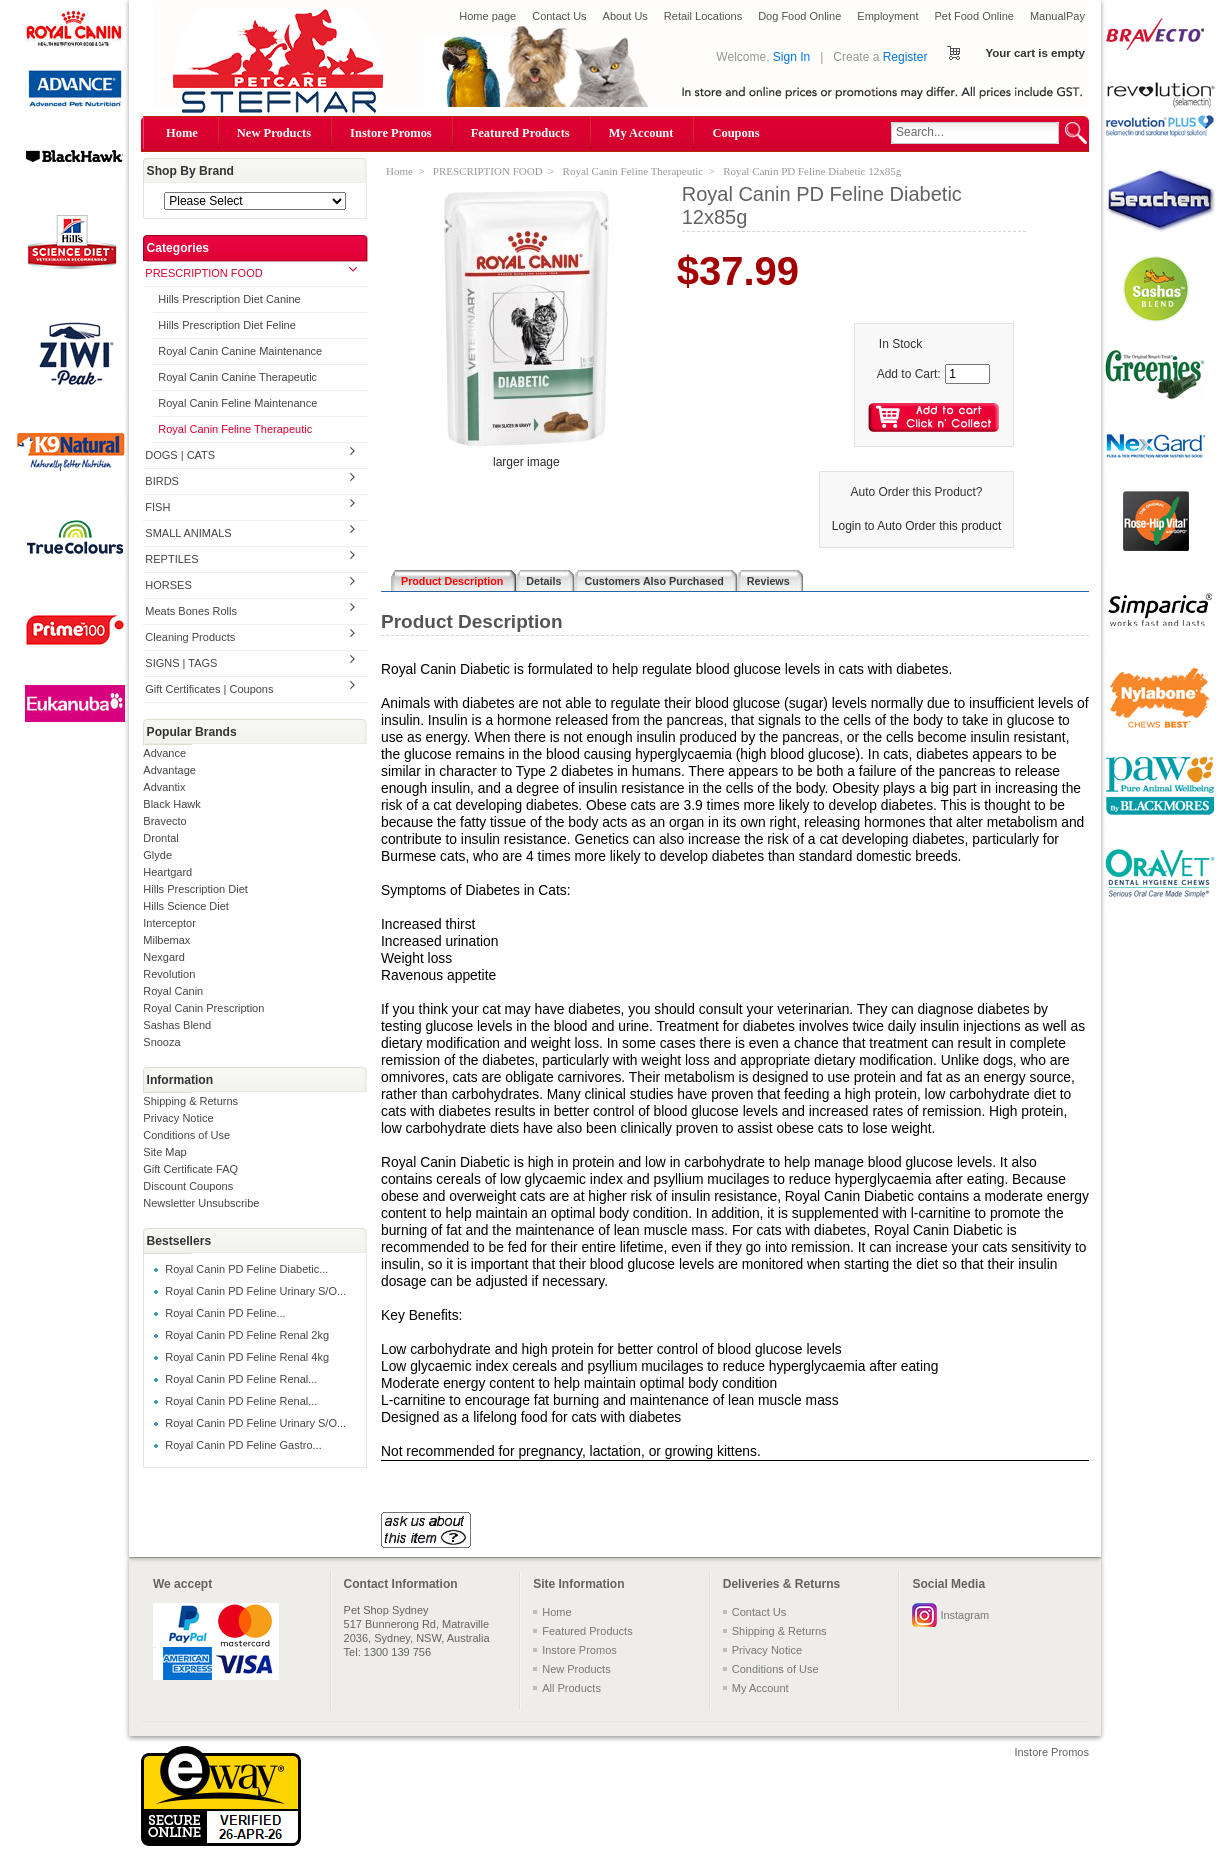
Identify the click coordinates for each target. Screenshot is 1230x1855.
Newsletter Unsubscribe (201, 1203)
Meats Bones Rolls (191, 611)
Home (182, 133)
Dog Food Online (799, 16)
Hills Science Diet (186, 906)
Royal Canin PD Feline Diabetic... (246, 1269)
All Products (571, 1688)
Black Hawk (171, 804)
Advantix (164, 787)
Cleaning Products (190, 637)
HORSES (168, 585)
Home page (487, 16)
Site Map (164, 1152)
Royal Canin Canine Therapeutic (237, 377)
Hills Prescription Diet (195, 889)
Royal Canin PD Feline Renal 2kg (247, 1335)
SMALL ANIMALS (188, 533)
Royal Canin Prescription (203, 1008)
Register (905, 57)
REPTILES (171, 559)
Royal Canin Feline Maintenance (237, 403)
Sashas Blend (177, 1025)
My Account (641, 133)
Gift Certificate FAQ (190, 1169)
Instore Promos (391, 133)
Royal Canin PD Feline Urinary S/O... (255, 1291)
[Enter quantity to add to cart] (967, 374)
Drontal (160, 838)
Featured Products (520, 133)
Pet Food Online (974, 16)
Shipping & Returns (190, 1101)
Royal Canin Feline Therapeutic (235, 429)
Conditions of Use (186, 1135)
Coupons (735, 133)
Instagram (964, 1615)
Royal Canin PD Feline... (225, 1313)
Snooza (161, 1042)
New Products (274, 133)
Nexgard (164, 957)
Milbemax (166, 940)
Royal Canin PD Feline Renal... (241, 1379)
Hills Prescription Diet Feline (227, 325)
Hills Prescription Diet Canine (229, 299)
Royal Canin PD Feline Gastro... (243, 1445)
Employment (887, 16)
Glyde (157, 855)
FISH (157, 507)
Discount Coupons (188, 1186)
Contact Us (559, 16)
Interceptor (169, 923)
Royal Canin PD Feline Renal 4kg (247, 1357)
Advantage (169, 770)
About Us (625, 16)
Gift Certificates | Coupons (209, 689)
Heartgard (167, 872)
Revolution (169, 974)
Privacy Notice (178, 1118)
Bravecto (164, 821)
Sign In (791, 57)
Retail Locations (703, 16)
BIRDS (162, 481)
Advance (164, 753)
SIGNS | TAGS (181, 663)
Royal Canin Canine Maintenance (240, 351)
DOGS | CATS (180, 455)
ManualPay (1057, 16)
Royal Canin (173, 991)
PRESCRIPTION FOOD (203, 273)
